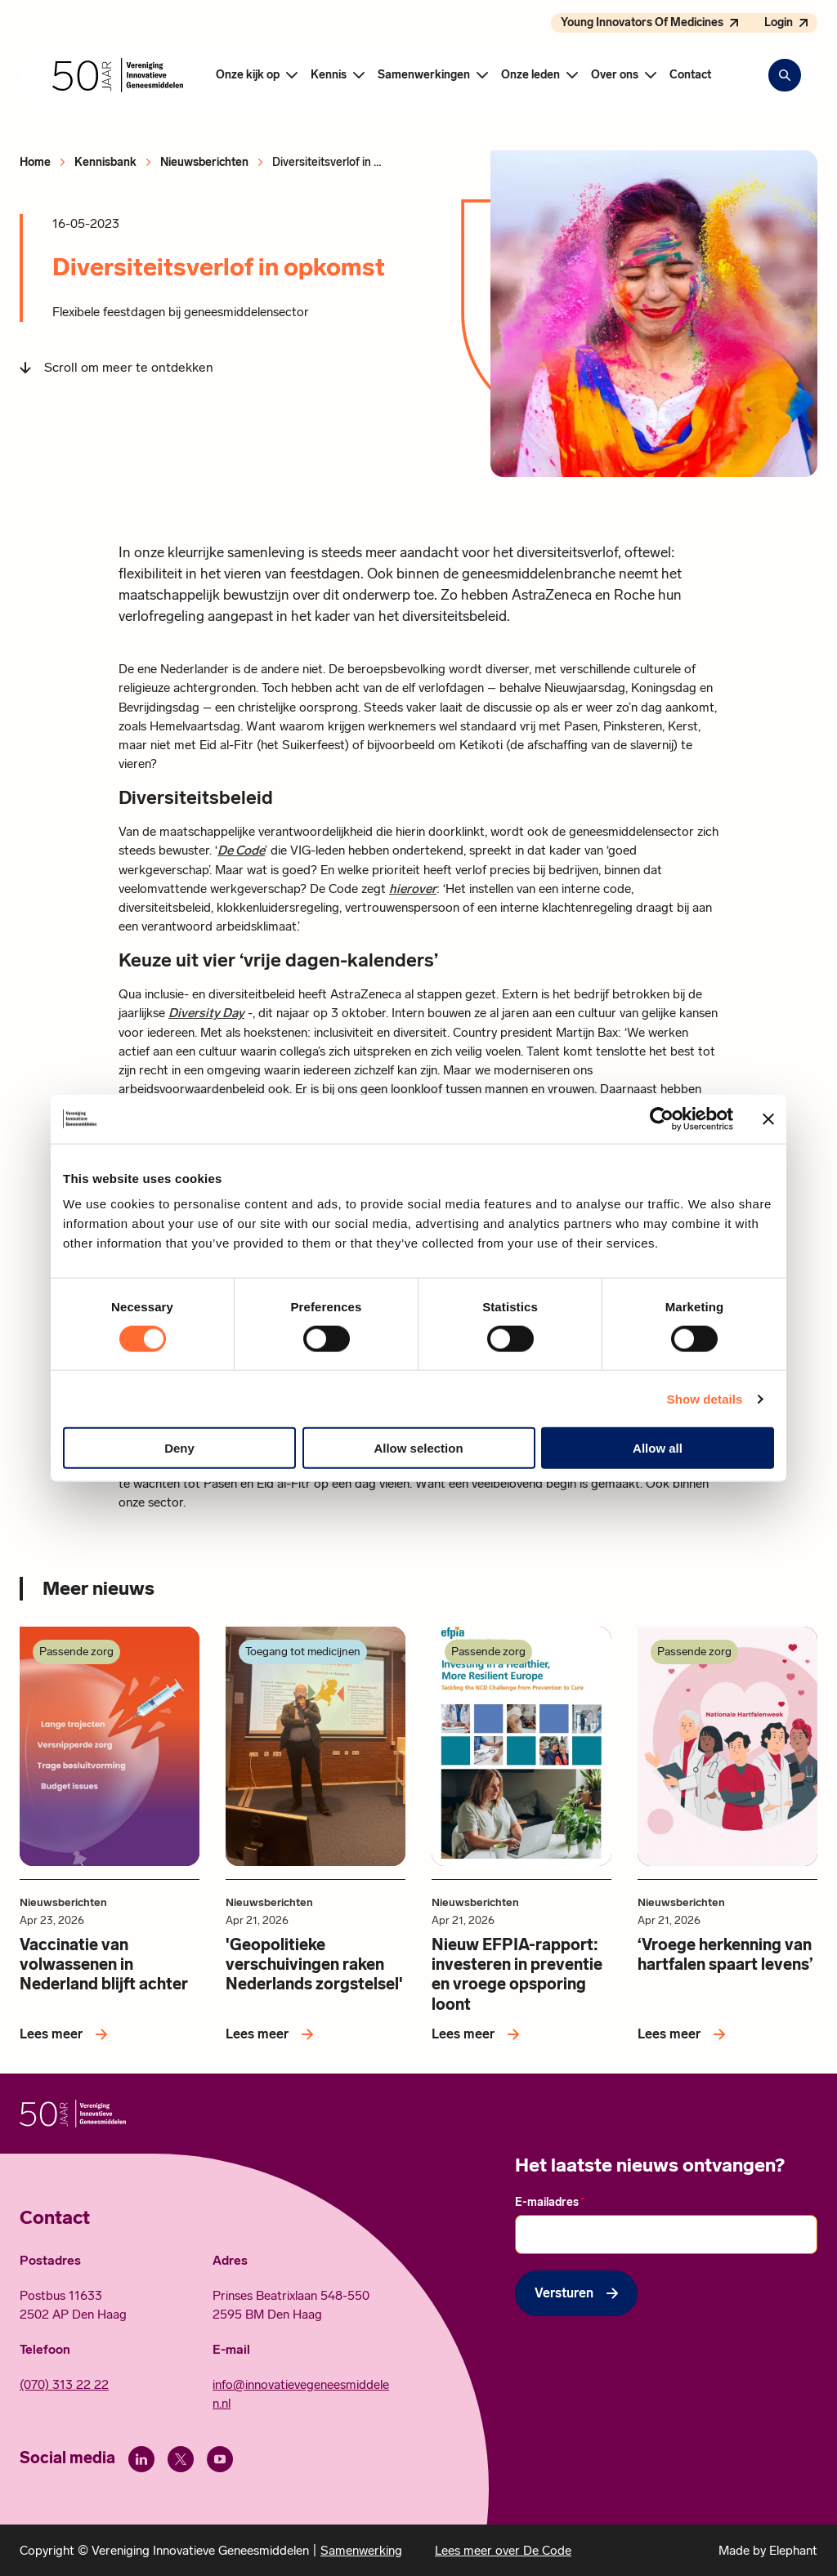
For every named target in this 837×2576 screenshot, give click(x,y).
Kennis (329, 75)
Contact (690, 75)
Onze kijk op (248, 75)
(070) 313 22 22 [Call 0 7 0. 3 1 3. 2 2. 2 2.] (64, 2384)
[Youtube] (220, 2459)
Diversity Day (206, 1012)
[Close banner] (768, 1118)
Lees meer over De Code (503, 2550)
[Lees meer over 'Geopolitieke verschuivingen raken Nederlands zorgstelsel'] (273, 2034)
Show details (705, 1398)
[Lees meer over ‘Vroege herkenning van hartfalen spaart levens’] (685, 2034)
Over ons (614, 75)
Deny (179, 1448)
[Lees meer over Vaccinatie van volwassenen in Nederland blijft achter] (67, 2034)
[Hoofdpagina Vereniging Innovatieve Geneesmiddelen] (117, 75)
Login (778, 22)
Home (35, 162)
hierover (412, 888)
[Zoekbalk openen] (784, 75)
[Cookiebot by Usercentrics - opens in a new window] (661, 1118)
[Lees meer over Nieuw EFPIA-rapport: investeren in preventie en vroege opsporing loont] (479, 2034)
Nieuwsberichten (204, 162)
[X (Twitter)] (181, 2459)
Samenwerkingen (424, 75)
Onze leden (530, 75)
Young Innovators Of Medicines (642, 22)
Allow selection (418, 1448)
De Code (241, 850)
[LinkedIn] (141, 2459)
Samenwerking (361, 2550)
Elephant (793, 2550)
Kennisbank (105, 162)
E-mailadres (549, 2201)
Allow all (658, 1448)
